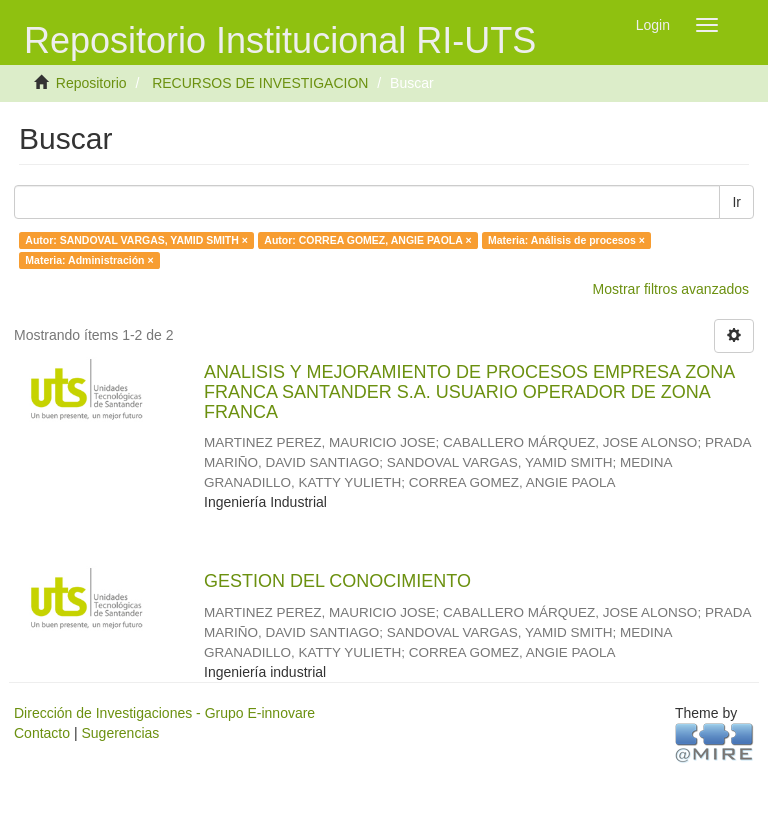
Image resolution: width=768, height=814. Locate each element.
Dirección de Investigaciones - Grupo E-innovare (164, 713)
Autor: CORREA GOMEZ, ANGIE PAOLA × (367, 240)
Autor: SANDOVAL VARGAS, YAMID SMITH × (136, 240)
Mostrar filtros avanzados (671, 289)
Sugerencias (120, 733)
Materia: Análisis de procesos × (566, 240)
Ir (736, 202)
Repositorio (91, 83)
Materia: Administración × (89, 260)
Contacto (42, 733)
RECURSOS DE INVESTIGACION (260, 83)
